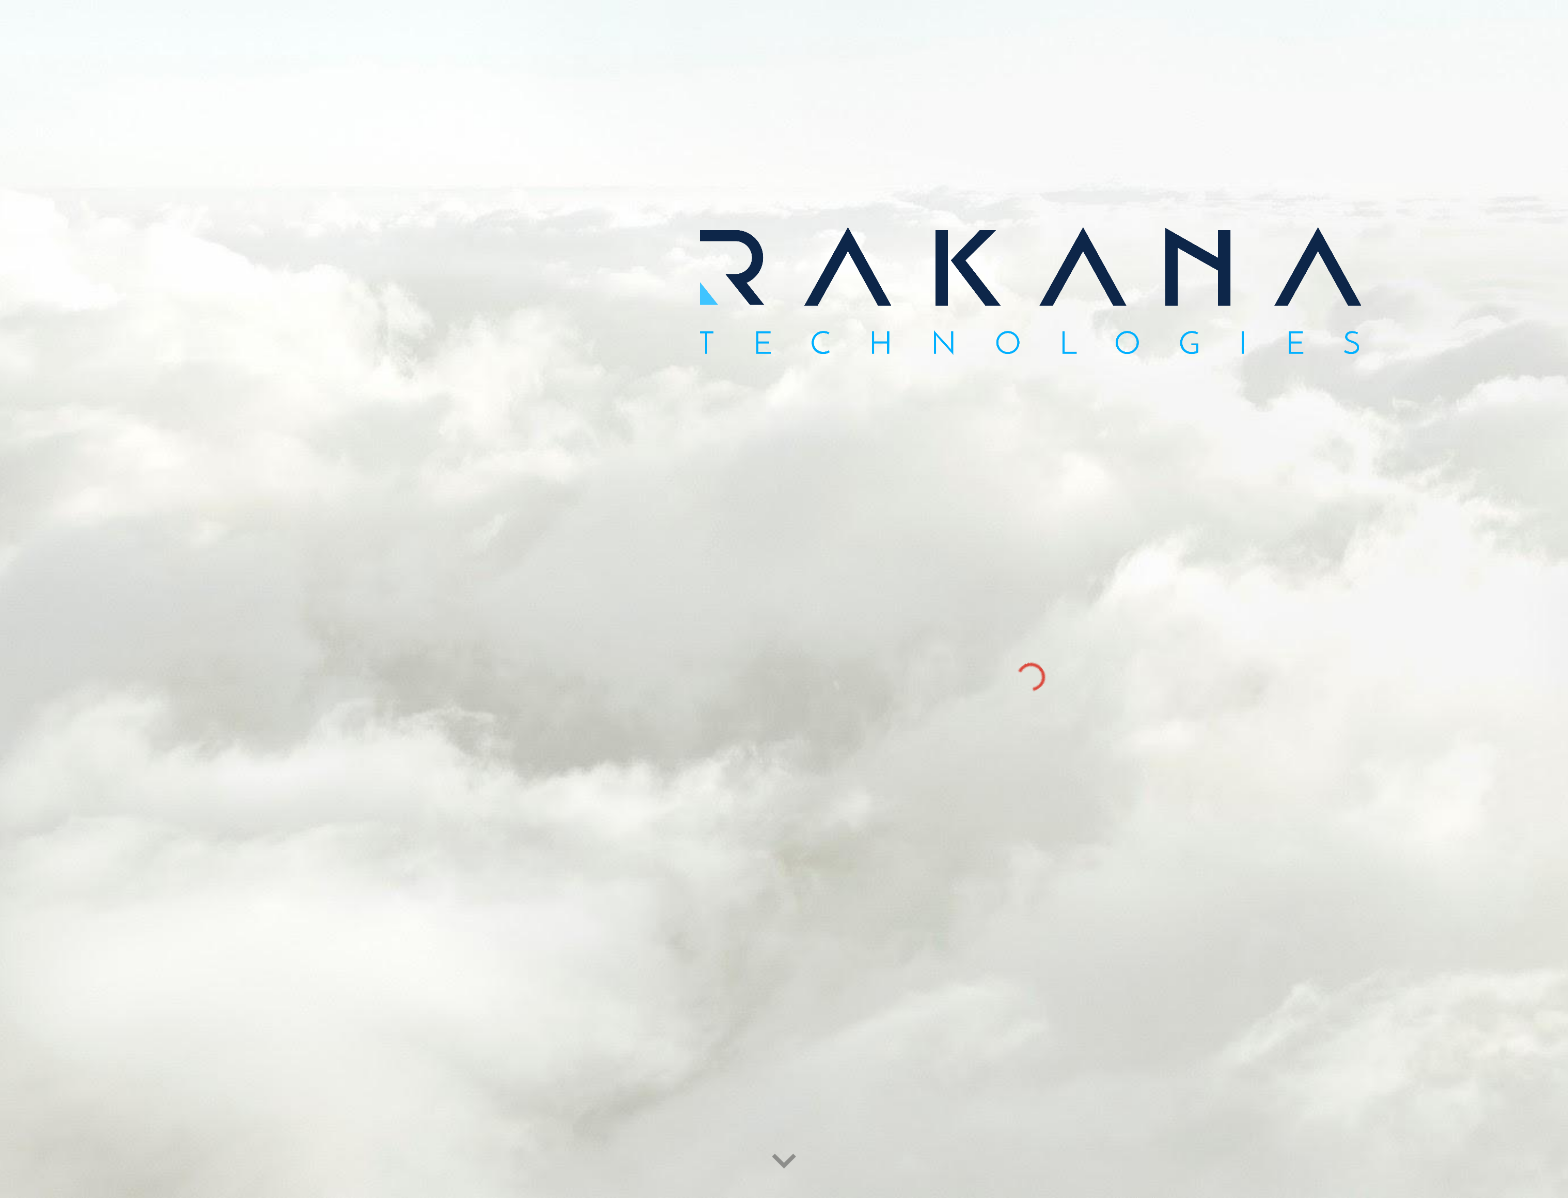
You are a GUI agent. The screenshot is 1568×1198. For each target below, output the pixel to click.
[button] (784, 1162)
